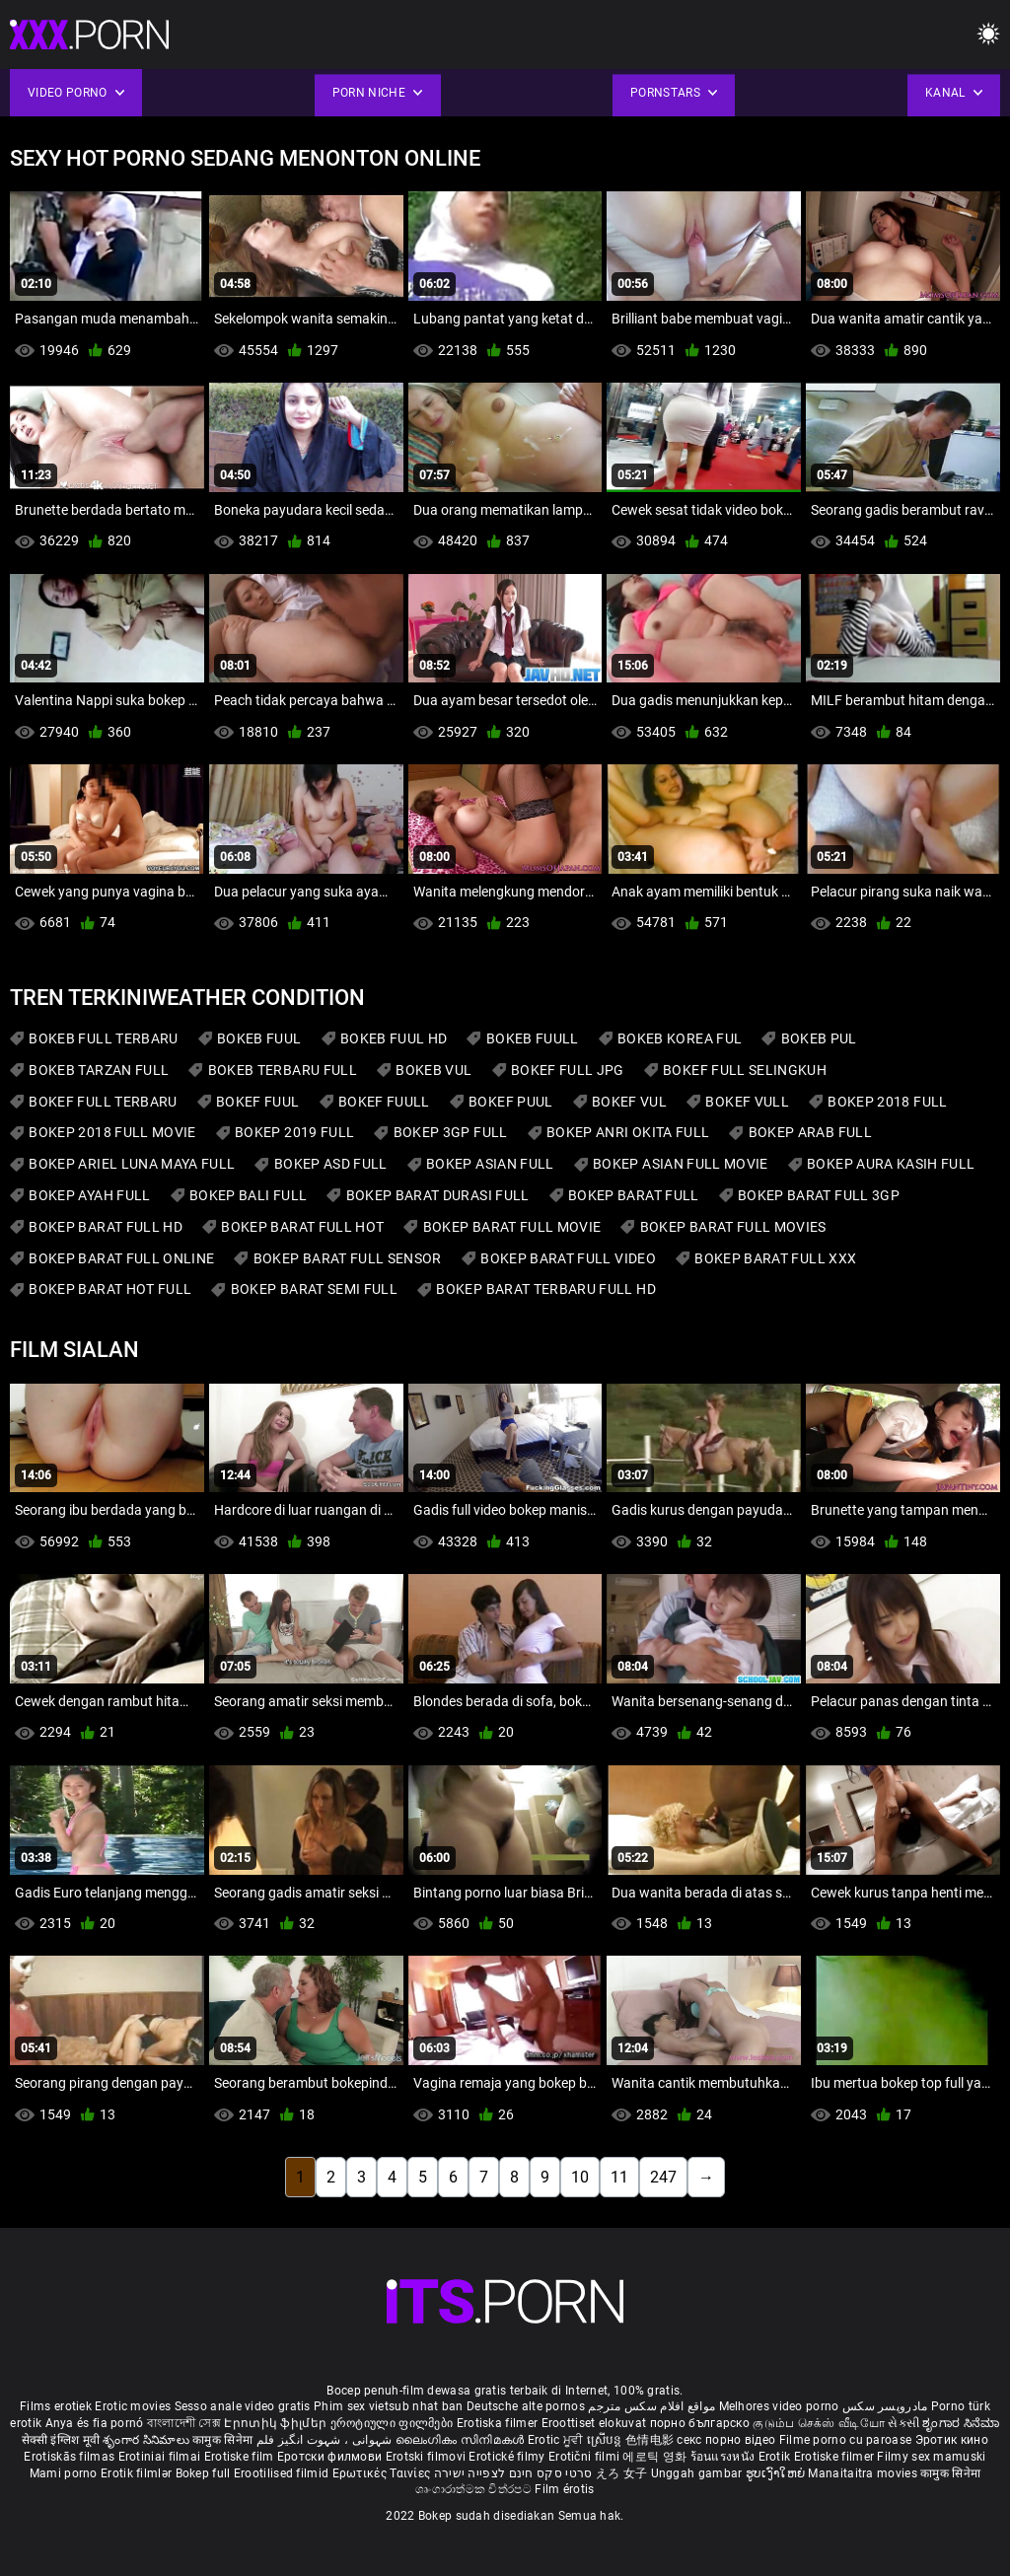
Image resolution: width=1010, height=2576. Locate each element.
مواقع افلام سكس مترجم (651, 2406)
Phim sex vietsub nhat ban (389, 2406)
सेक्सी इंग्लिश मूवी (61, 2440)
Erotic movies (134, 2406)
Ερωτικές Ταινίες (383, 2473)
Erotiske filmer (836, 2457)
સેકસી (903, 2423)
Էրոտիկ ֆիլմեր (276, 2423)
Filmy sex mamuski (931, 2457)
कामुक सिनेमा (223, 2440)
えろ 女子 (622, 2473)
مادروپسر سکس (885, 2406)
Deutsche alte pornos (526, 2406)
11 (619, 2177)
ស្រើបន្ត (606, 2440)
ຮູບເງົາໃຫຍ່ (777, 2473)
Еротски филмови (331, 2457)
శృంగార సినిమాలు (147, 2440)
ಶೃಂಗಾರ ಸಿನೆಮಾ (960, 2423)
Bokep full (203, 2473)
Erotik (776, 2457)
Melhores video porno (779, 2406)
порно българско (700, 2423)
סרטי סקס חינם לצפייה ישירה (513, 2473)
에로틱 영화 (655, 2457)
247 (663, 2177)
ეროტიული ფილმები (393, 2423)
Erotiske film (240, 2457)
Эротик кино (951, 2440)
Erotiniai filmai (161, 2457)
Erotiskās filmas (70, 2457)
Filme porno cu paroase (845, 2440)
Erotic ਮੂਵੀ (557, 2440)
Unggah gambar (698, 2473)
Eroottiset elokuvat (595, 2423)
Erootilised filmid (283, 2473)
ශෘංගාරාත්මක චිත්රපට (475, 2489)
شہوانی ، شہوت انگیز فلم (326, 2440)
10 (580, 2177)
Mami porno (64, 2473)
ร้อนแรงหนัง (724, 2457)
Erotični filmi (585, 2457)
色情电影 (651, 2440)
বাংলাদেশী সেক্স (184, 2423)
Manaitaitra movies (864, 2473)
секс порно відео (726, 2440)
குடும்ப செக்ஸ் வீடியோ (819, 2423)
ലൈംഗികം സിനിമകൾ (462, 2440)
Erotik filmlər (138, 2473)
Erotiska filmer (499, 2423)
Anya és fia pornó (94, 2423)
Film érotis (564, 2489)
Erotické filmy (508, 2457)
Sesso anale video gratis (243, 2406)
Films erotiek (56, 2406)
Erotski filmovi (427, 2457)
